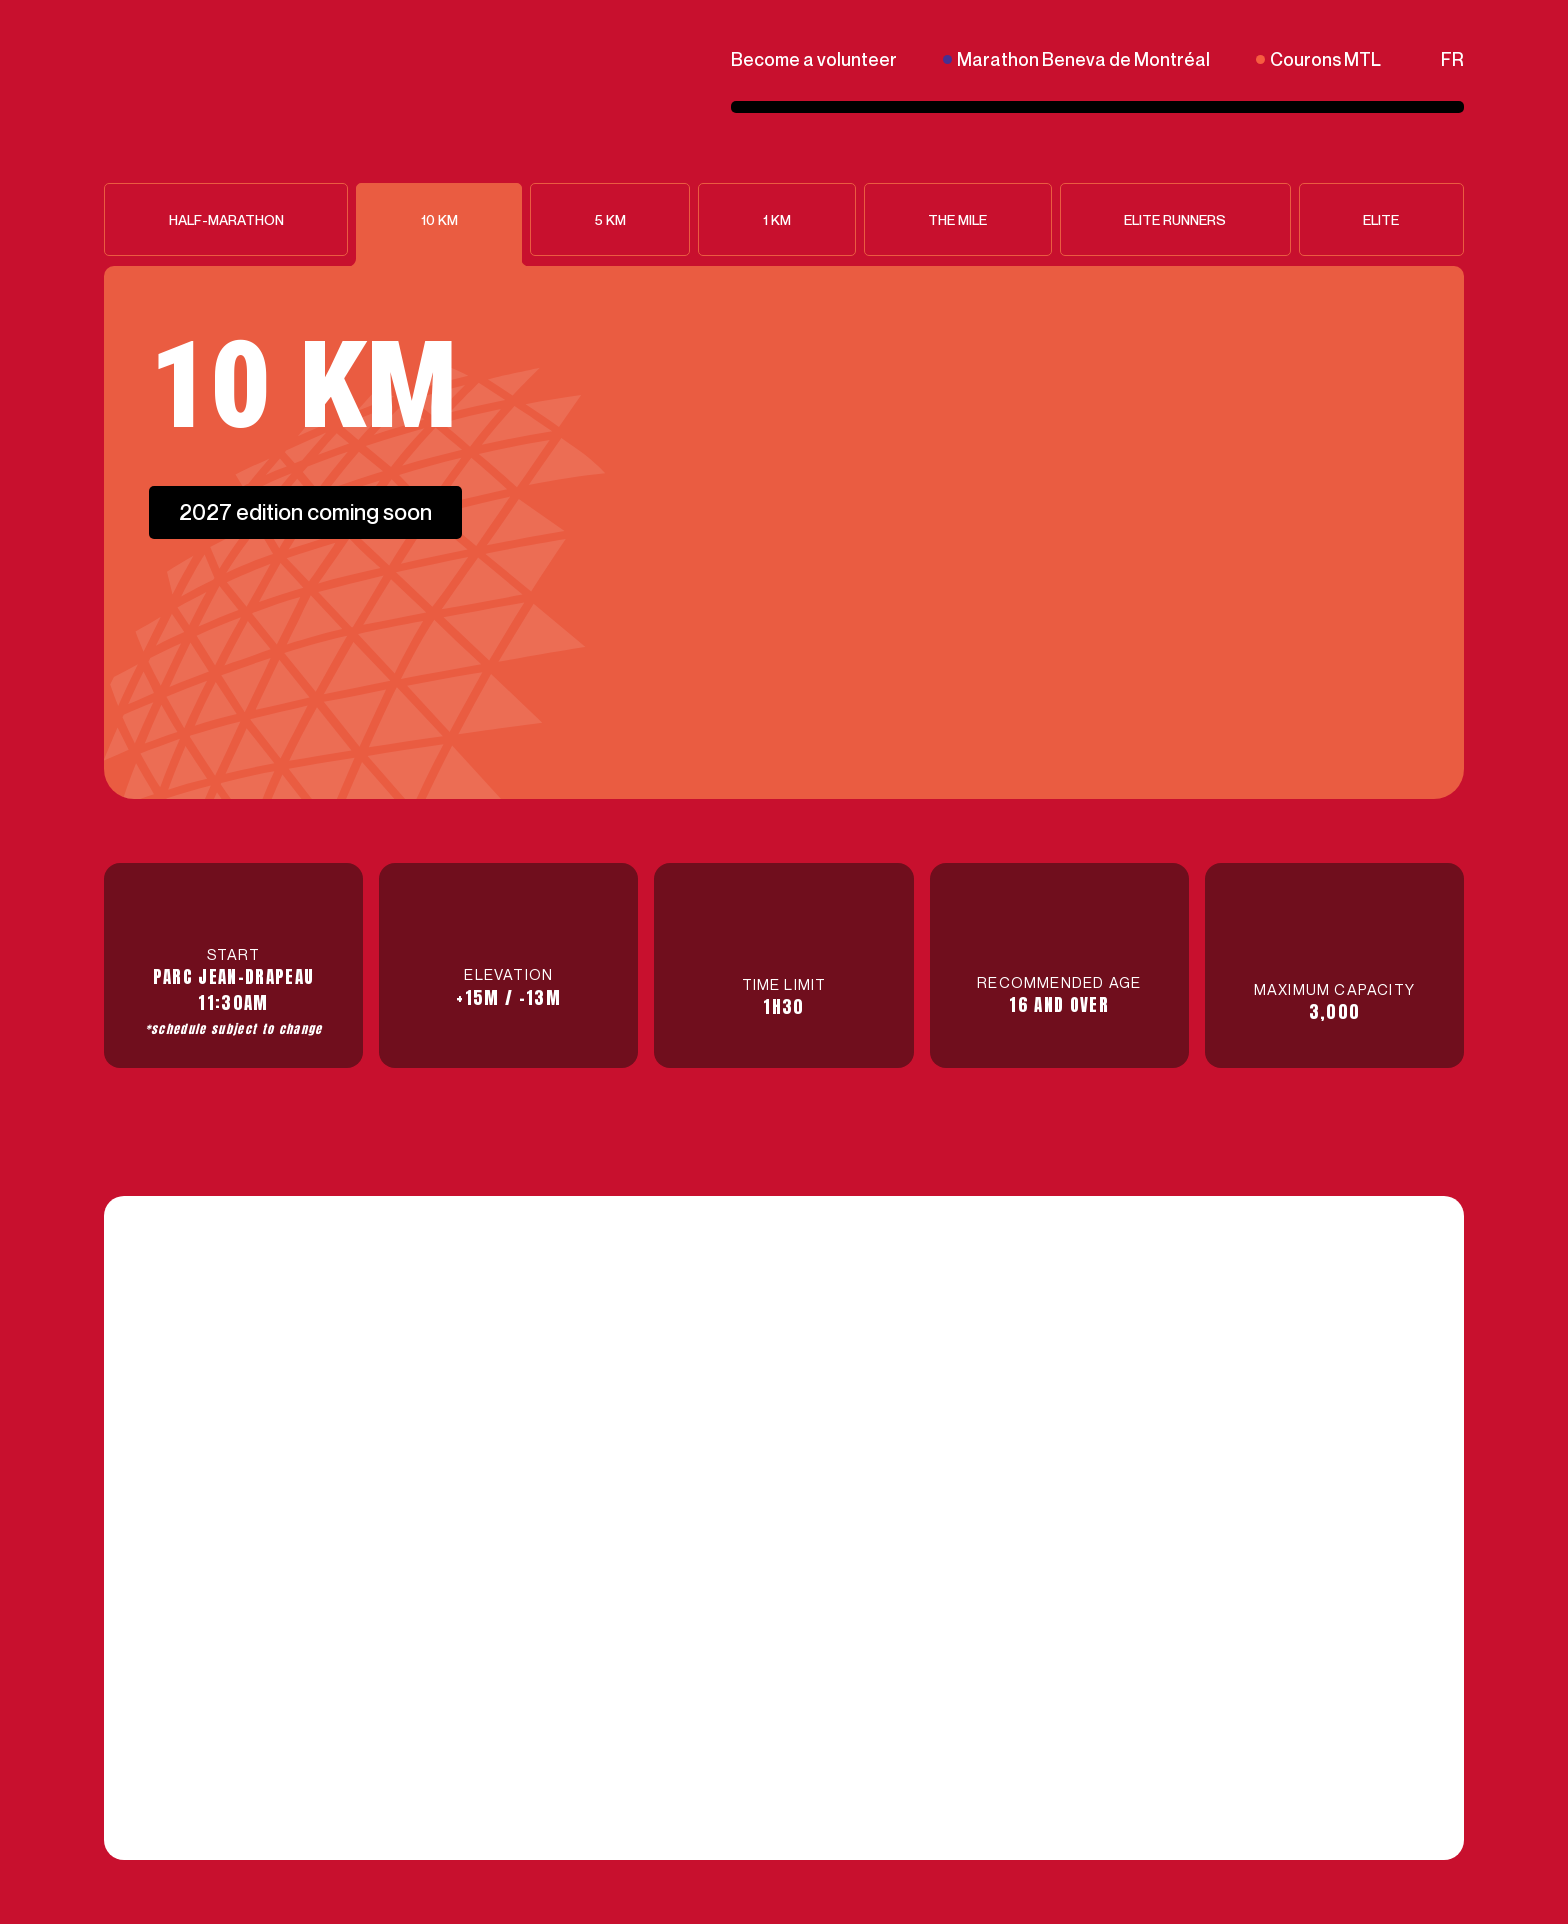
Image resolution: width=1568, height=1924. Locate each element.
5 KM (610, 219)
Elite (1381, 219)
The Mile (957, 219)
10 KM (439, 219)
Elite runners (1175, 219)
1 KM (777, 219)
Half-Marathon (226, 219)
